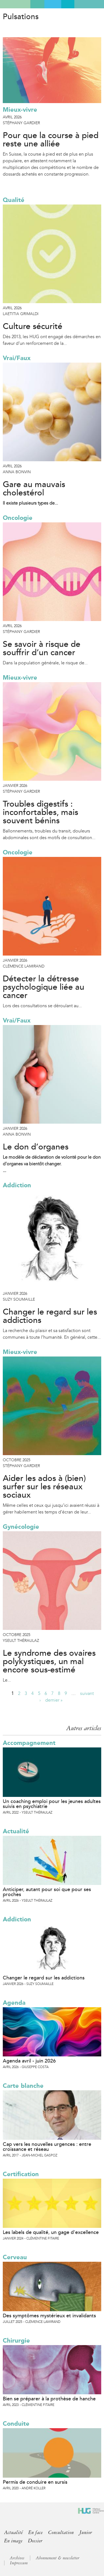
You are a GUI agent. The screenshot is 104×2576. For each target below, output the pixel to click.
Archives (17, 2558)
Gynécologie (21, 1526)
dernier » (54, 1700)
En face (35, 2532)
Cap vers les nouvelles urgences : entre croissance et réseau (47, 2147)
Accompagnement (29, 1743)
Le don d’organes (36, 1147)
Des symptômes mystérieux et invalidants (49, 2315)
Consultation (61, 2532)
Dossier (35, 2541)
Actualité (16, 1831)
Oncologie (17, 518)
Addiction (17, 1185)
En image (13, 2541)
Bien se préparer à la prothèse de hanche (49, 2398)
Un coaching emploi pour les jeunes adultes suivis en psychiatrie (52, 1804)
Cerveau (15, 2257)
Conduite (16, 2423)
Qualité (13, 200)
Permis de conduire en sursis (35, 2482)
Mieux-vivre (20, 109)
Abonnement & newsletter (57, 2558)
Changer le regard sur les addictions (50, 1316)
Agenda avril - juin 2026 (29, 2060)
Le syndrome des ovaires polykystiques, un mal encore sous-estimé (49, 1661)
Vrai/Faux (17, 358)
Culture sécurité (32, 326)
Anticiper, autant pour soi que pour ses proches (47, 1892)
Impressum (19, 2563)
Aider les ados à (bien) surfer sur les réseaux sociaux (44, 1486)
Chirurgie (16, 2340)
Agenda (14, 2002)
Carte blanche (23, 2085)
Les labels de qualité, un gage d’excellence (51, 2232)
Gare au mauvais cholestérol (34, 488)
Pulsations (21, 16)
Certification (21, 2174)
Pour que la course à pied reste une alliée (50, 139)
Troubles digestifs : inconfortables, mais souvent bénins (40, 812)
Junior (85, 2532)
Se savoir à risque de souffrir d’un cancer (41, 648)
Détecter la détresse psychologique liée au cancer (43, 987)
